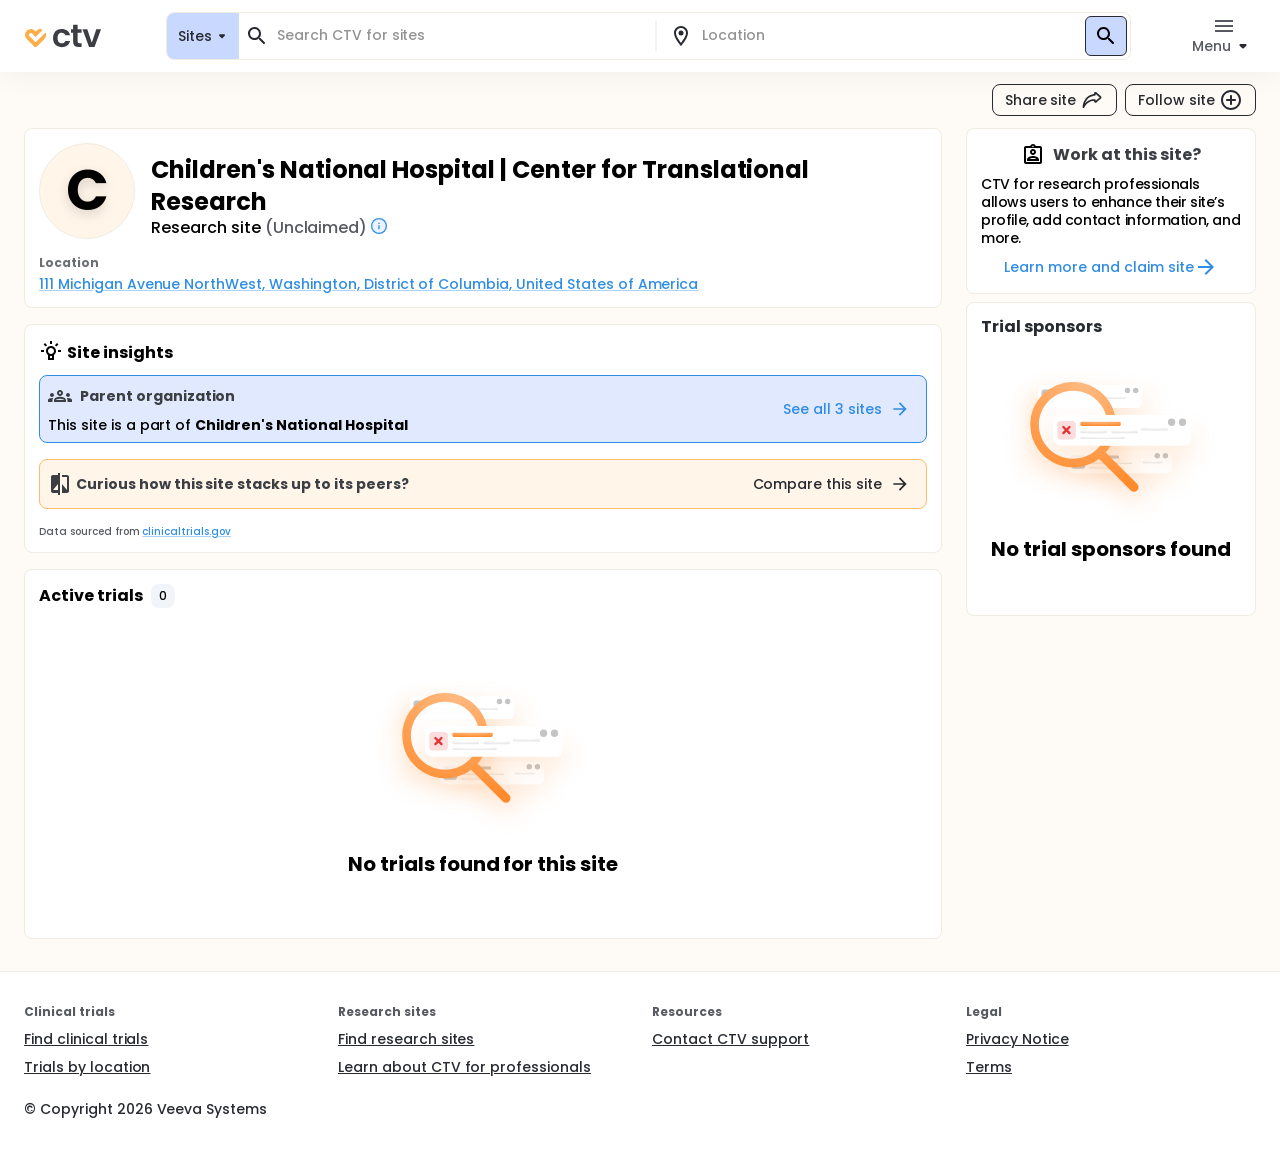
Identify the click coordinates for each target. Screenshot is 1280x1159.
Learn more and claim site (1110, 267)
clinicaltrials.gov (186, 531)
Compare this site (832, 484)
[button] (163, 596)
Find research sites (406, 1039)
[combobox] (459, 35)
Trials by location (87, 1067)
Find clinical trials (86, 1039)
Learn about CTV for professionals (464, 1067)
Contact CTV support (730, 1039)
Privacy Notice (1017, 1039)
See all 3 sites (846, 409)
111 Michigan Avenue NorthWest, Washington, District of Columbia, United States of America (368, 284)
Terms (989, 1067)
